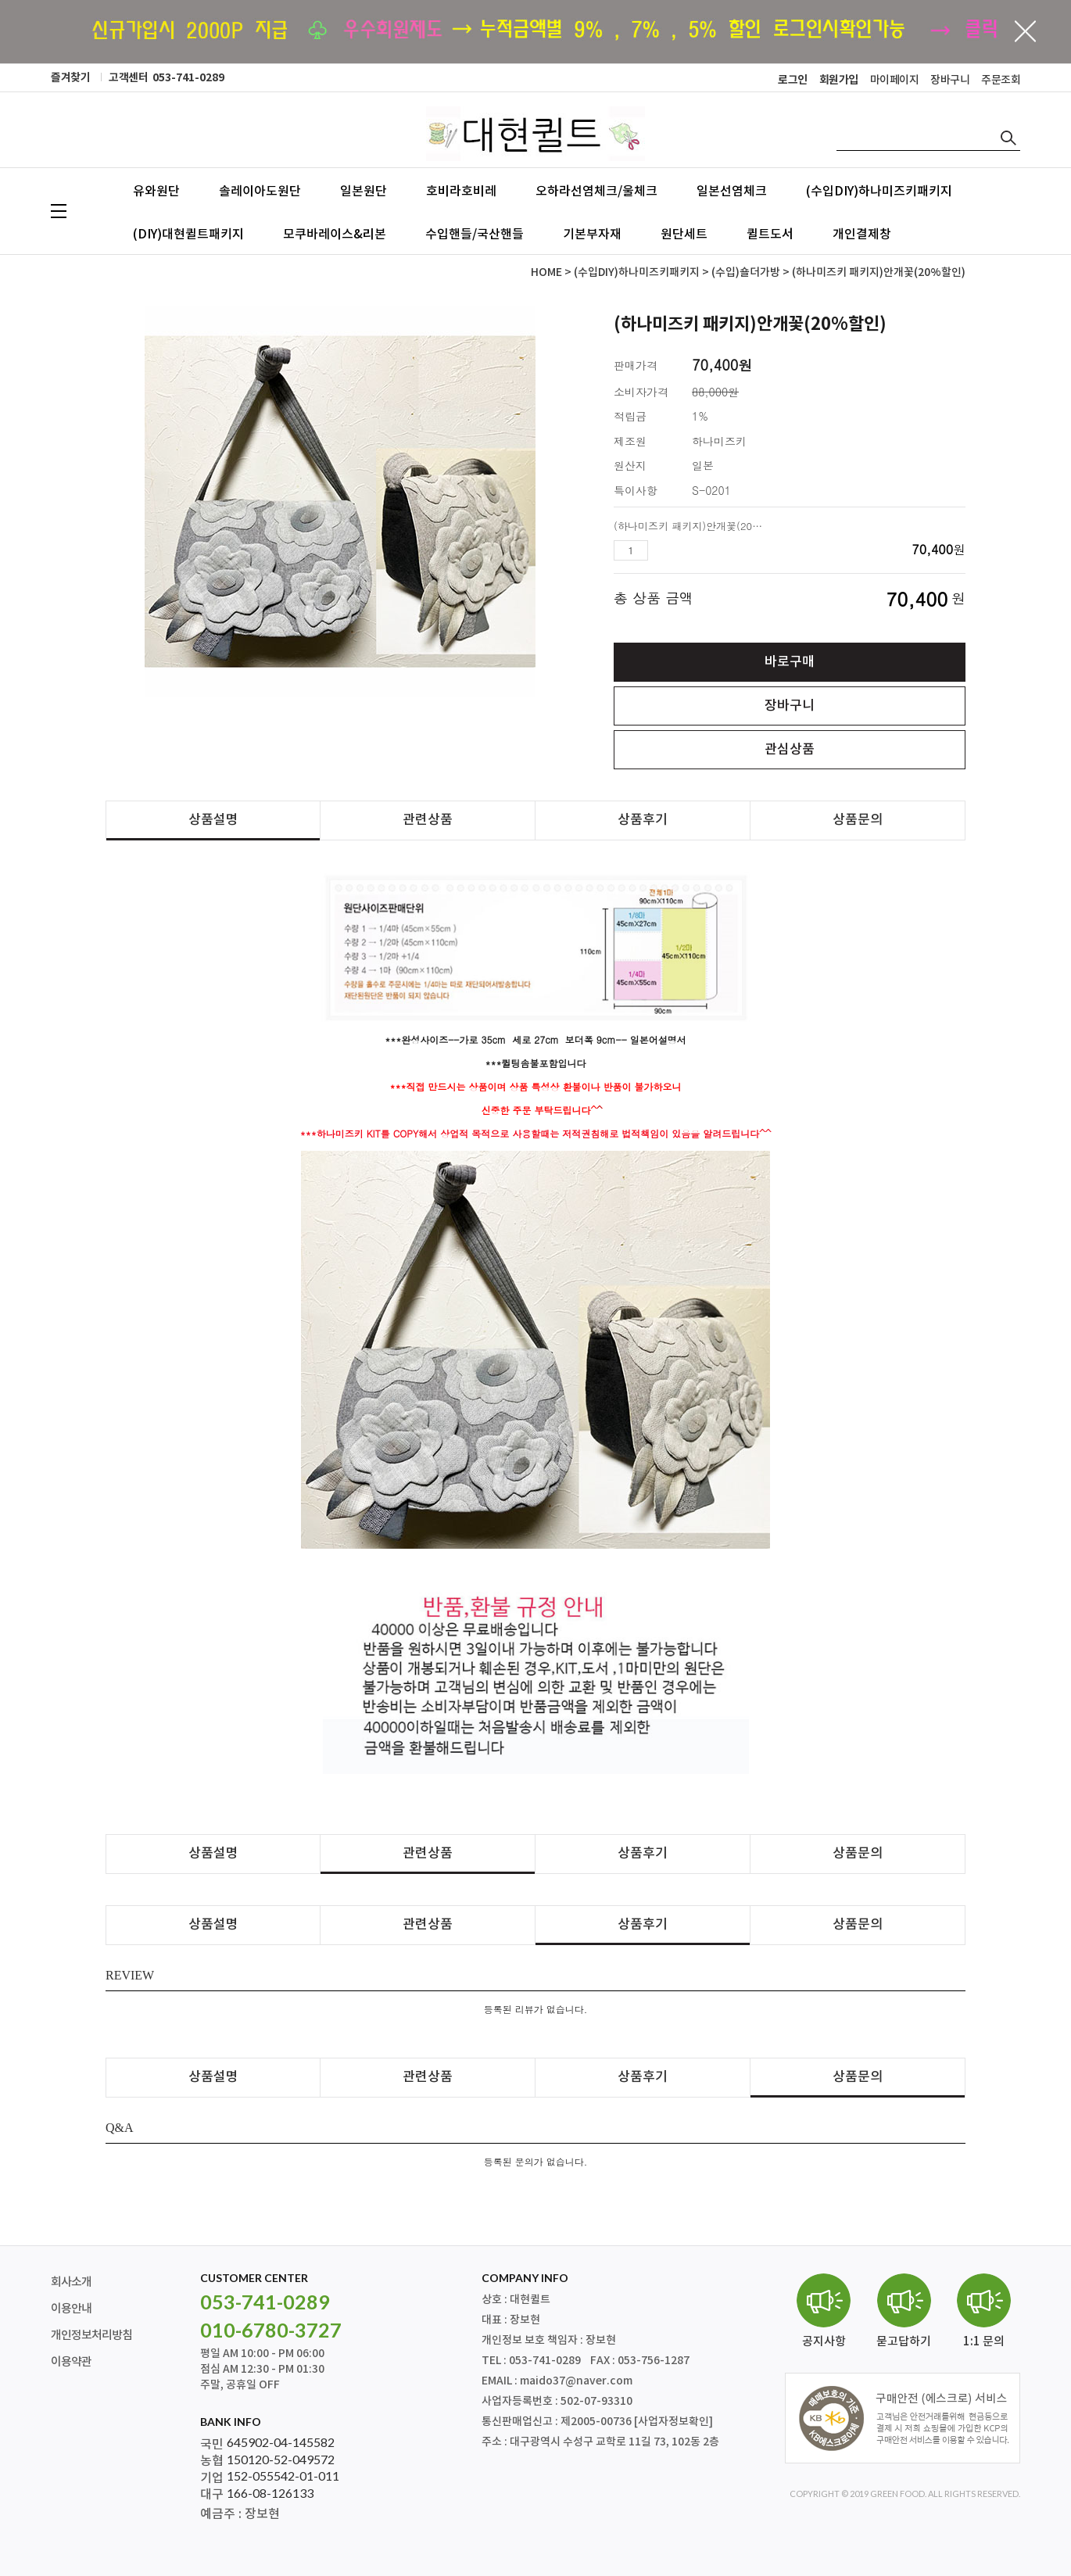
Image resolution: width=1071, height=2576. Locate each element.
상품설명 (213, 820)
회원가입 (838, 80)
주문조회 (1000, 80)
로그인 (793, 80)
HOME (546, 272)
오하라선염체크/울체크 (596, 191)
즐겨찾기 (70, 77)
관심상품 (790, 750)
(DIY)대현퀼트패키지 (188, 234)
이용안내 (71, 2309)
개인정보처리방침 (91, 2335)
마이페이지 (894, 80)
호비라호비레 (461, 191)
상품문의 (858, 820)
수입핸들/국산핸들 (474, 234)
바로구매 (790, 662)
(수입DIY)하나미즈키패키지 (879, 191)
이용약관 (71, 2362)
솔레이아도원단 (260, 191)
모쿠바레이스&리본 (334, 234)
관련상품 (428, 820)
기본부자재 (592, 234)
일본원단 (363, 191)
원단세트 (684, 234)
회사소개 (71, 2282)
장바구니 (949, 80)
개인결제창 (862, 234)
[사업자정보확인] (673, 2421)
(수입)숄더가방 (745, 272)
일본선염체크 (732, 191)
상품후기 (643, 820)
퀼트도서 (770, 234)
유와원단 (156, 191)
